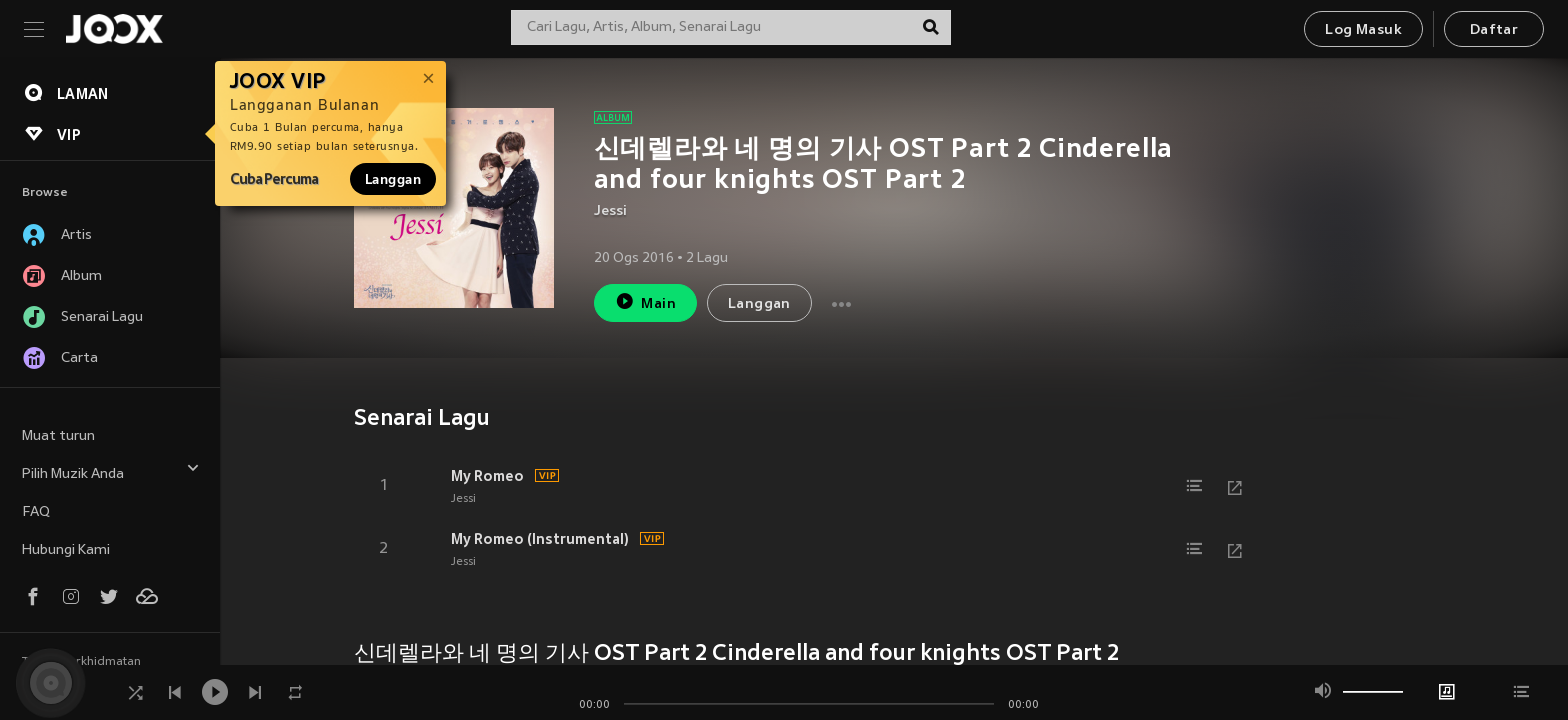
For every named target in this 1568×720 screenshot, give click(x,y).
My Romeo (487, 476)
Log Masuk (1363, 30)
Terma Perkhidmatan (81, 662)
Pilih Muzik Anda (111, 471)
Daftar (1494, 30)
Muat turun (58, 436)
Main (645, 301)
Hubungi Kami (66, 550)
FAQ (36, 512)
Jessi (610, 211)
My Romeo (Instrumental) (540, 539)
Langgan (393, 179)
